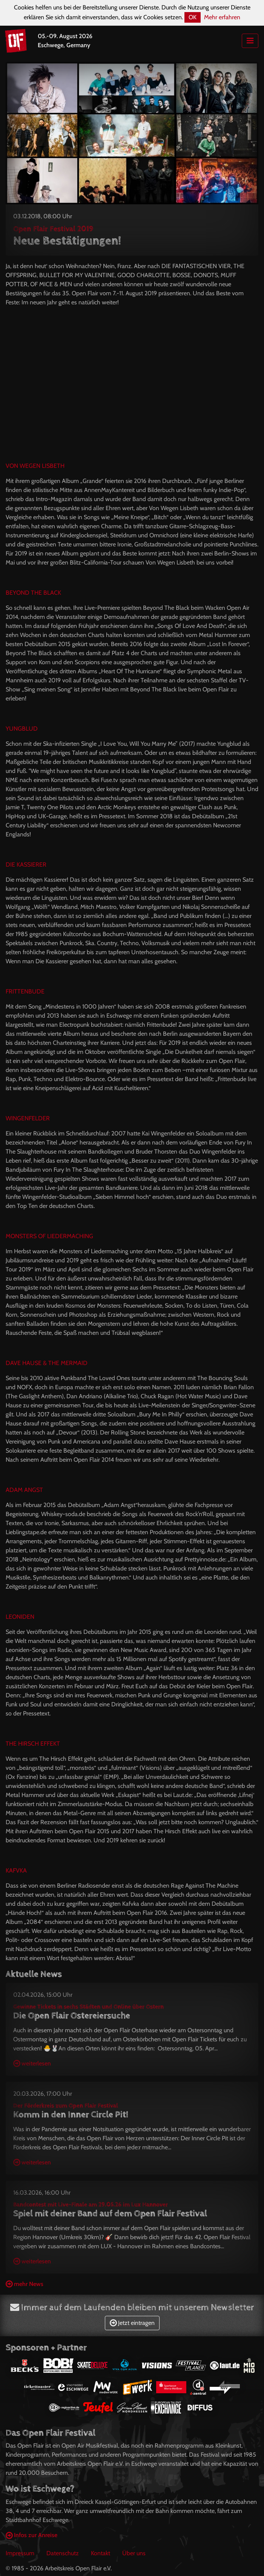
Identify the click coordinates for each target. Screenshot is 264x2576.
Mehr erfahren (222, 17)
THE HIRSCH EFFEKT (33, 1743)
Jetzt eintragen (132, 2322)
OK (192, 17)
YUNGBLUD (22, 728)
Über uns (134, 2553)
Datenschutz (62, 2553)
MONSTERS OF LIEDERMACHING (49, 1236)
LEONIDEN (20, 1616)
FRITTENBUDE (25, 991)
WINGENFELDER (28, 1118)
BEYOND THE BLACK (33, 592)
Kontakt (100, 2553)
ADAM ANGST (24, 1489)
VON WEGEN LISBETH (35, 465)
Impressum (20, 2553)
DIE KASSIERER (26, 864)
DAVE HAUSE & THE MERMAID (46, 1363)
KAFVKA (16, 1870)
